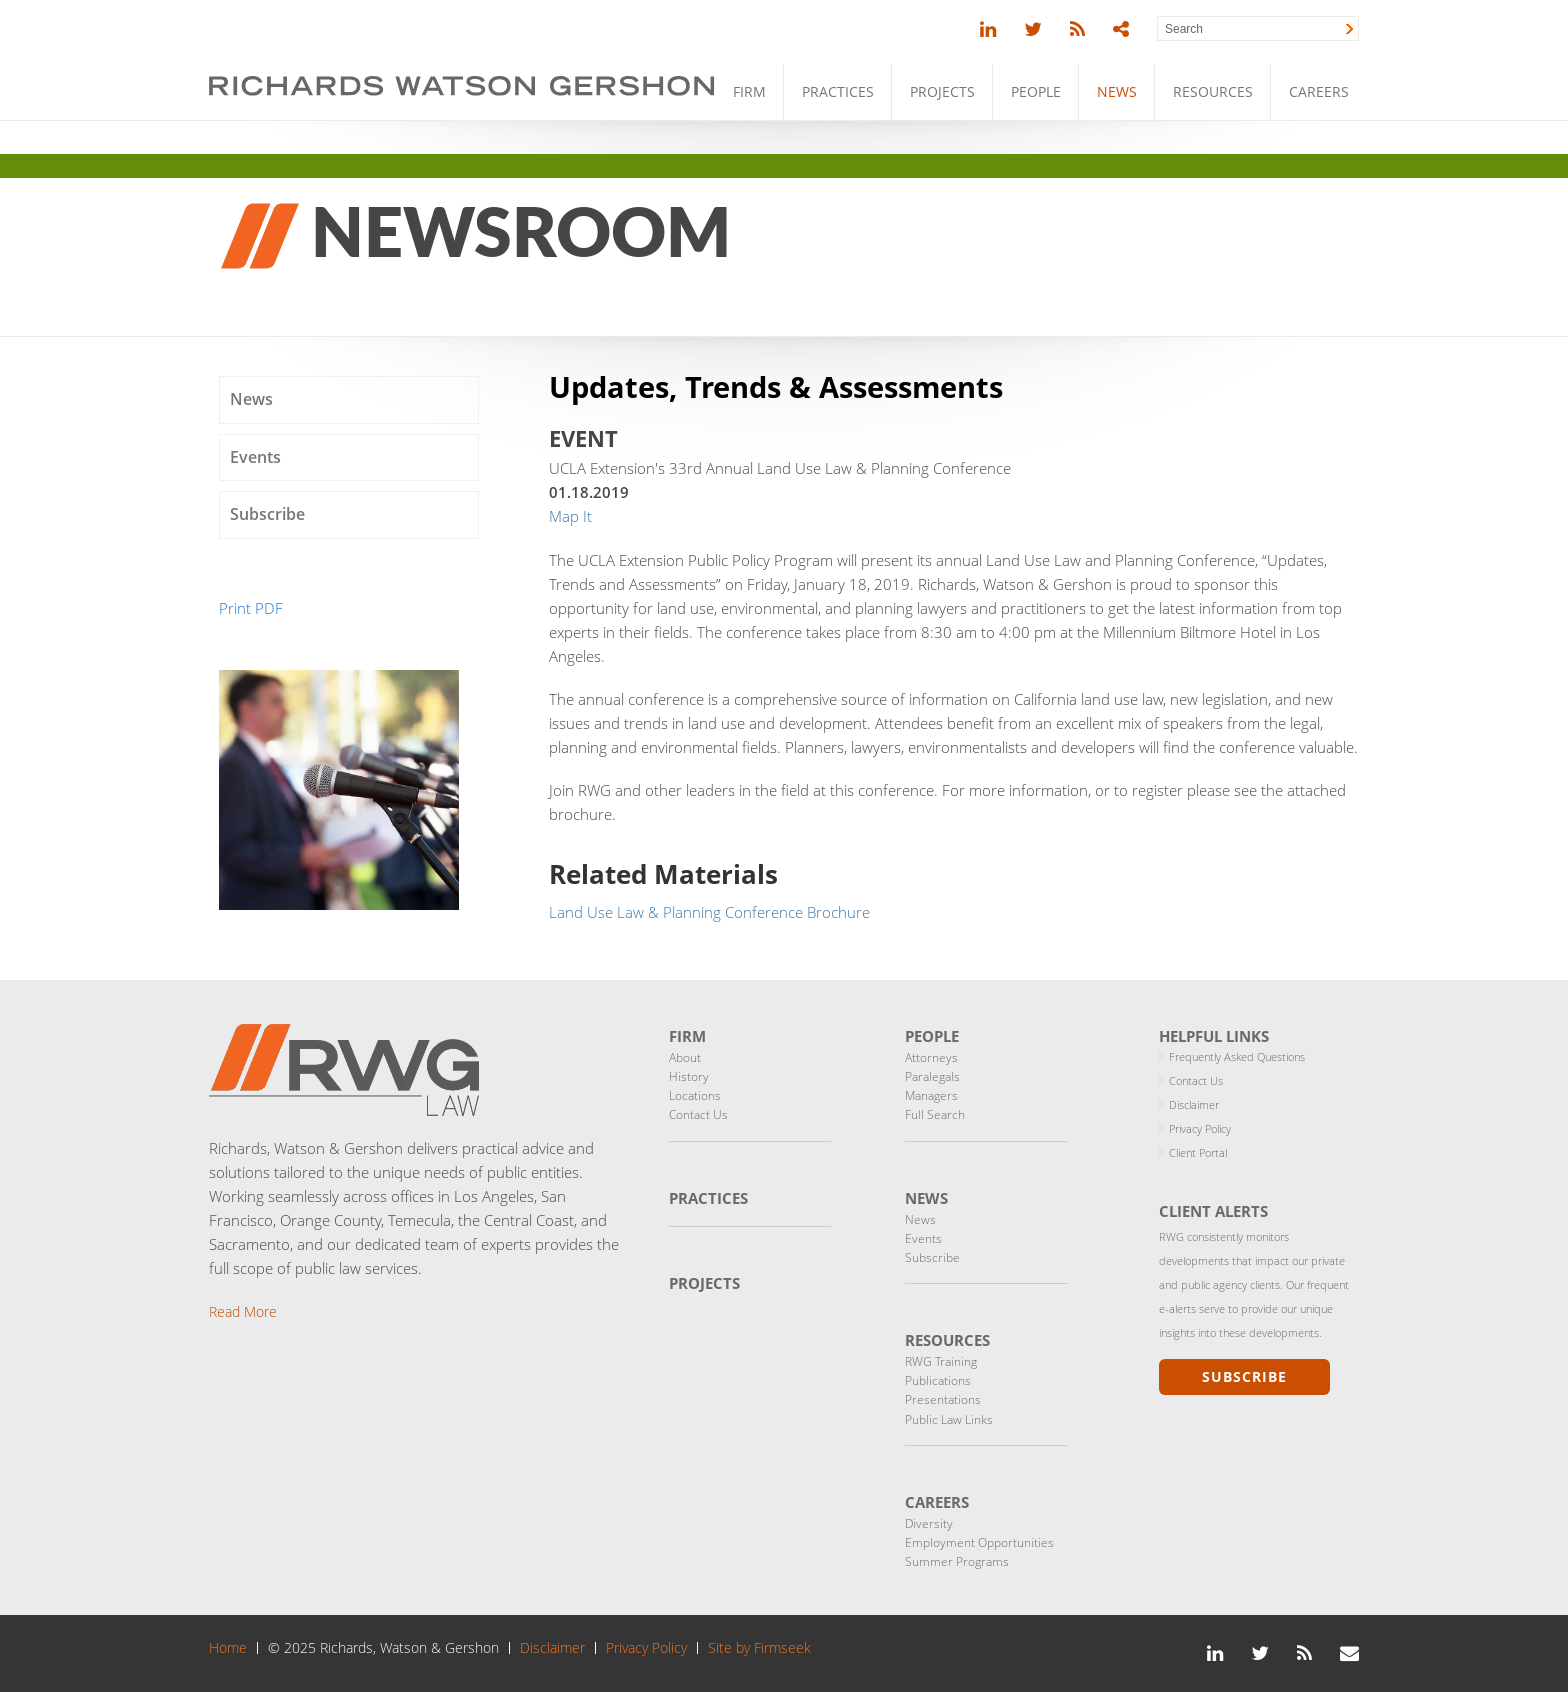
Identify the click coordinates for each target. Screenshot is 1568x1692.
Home (228, 1648)
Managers (931, 1095)
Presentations (943, 1399)
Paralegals (932, 1076)
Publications (938, 1380)
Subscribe (267, 514)
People (1036, 91)
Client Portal (1198, 1152)
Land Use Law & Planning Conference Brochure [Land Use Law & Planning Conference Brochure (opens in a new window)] (709, 912)
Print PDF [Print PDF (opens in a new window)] (251, 608)
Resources (1213, 91)
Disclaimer (1194, 1104)
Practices (838, 91)
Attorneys (931, 1057)
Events (255, 457)
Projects (942, 91)
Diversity (929, 1523)
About (685, 1057)
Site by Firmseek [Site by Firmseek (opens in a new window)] (759, 1648)
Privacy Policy (1200, 1128)
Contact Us (698, 1114)
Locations (695, 1095)
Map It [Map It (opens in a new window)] (570, 516)
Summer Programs (957, 1561)
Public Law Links (949, 1419)
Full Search (935, 1114)
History (689, 1076)
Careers (1319, 91)
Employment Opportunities (979, 1542)
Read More (243, 1311)
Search (1184, 29)
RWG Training (941, 1361)
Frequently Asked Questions (1237, 1056)
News (1117, 91)
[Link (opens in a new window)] (988, 29)
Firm (749, 91)
